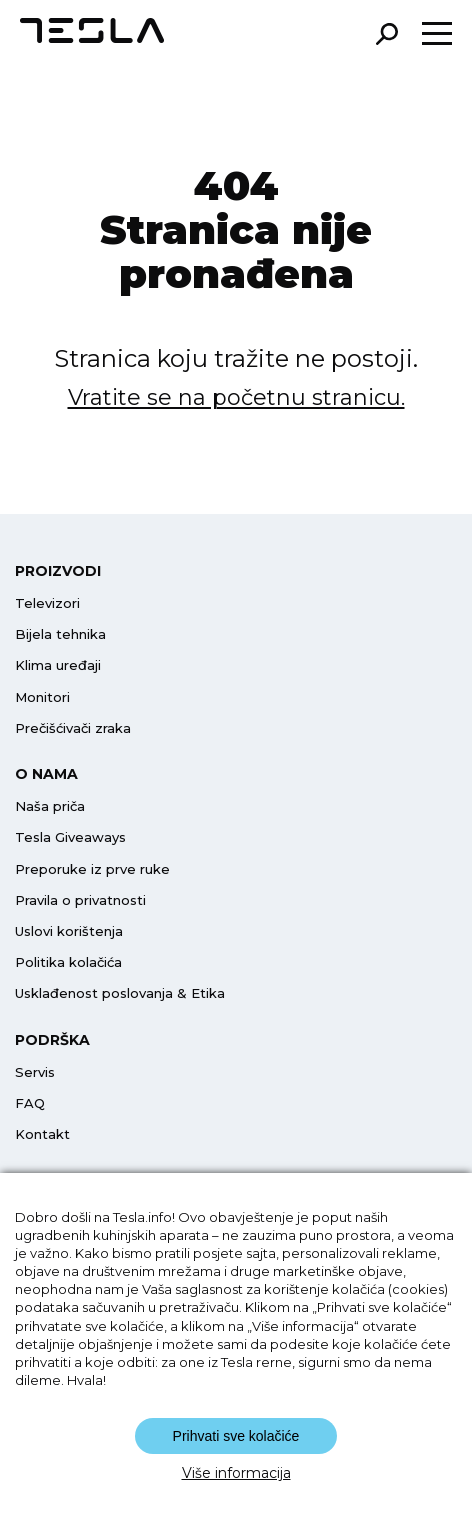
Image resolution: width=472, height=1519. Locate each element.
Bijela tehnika (60, 634)
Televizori (47, 603)
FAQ (30, 1103)
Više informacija (236, 1473)
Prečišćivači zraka (73, 728)
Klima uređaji (58, 665)
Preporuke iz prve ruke (92, 869)
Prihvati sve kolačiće (236, 1436)
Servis (35, 1072)
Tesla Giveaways (70, 837)
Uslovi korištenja (69, 931)
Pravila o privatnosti (80, 900)
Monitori (42, 697)
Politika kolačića (68, 962)
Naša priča (50, 806)
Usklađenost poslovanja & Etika (120, 993)
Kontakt (42, 1134)
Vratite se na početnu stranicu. (236, 397)
